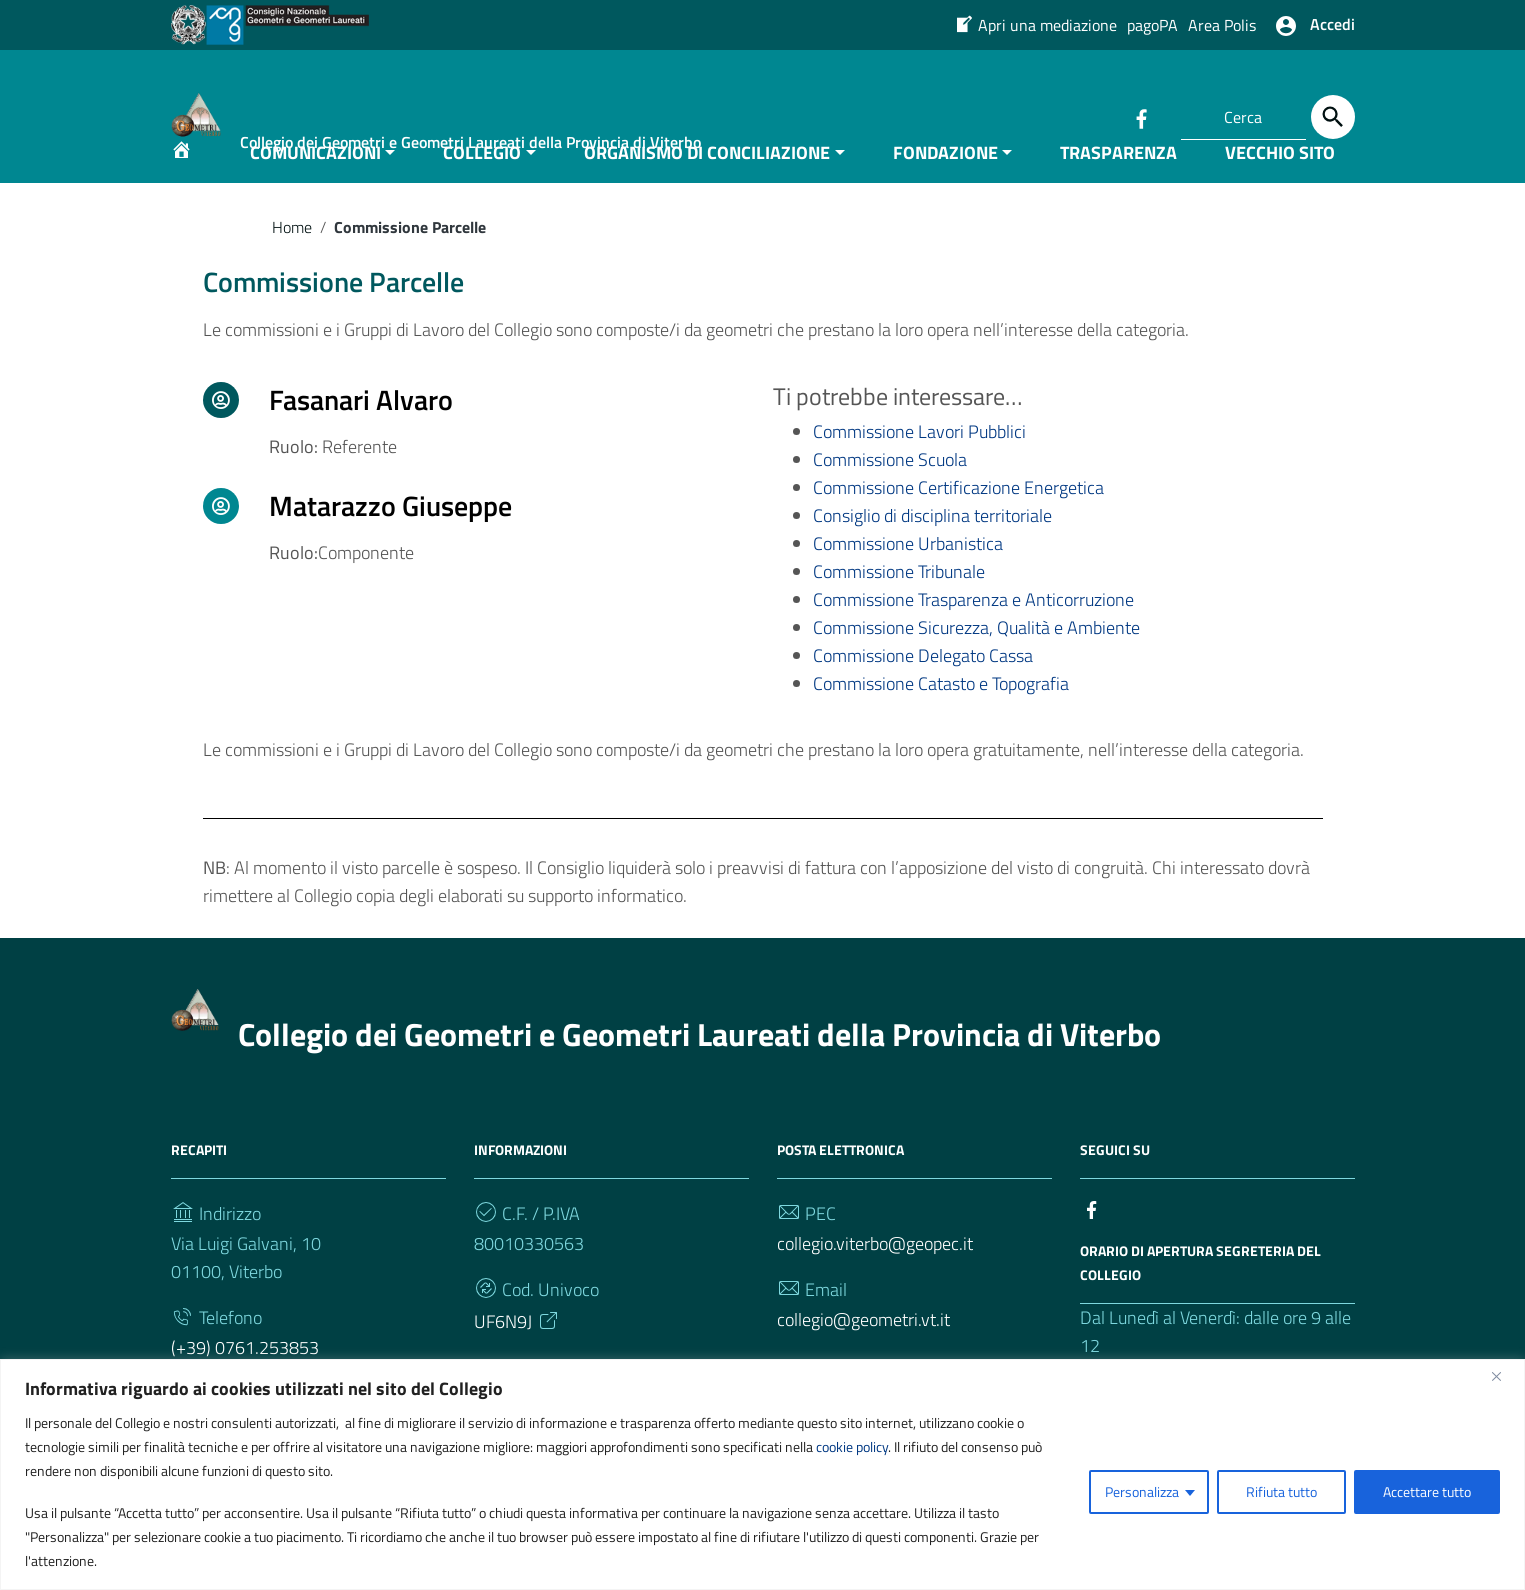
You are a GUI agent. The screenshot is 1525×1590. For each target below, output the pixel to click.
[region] (762, 1474)
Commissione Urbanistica (908, 585)
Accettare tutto (1427, 1491)
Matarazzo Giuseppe (390, 546)
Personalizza (1142, 1491)
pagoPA (1152, 25)
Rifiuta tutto (1281, 1491)
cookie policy (852, 1446)
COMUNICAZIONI (315, 193)
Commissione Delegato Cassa (923, 697)
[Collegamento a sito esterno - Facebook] (1141, 117)
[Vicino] (1504, 1376)
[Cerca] (1333, 117)
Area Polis (1222, 25)
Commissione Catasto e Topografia (941, 725)
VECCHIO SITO (1280, 193)
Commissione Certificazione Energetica (958, 529)
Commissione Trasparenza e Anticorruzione (973, 641)
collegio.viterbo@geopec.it (875, 1284)
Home (292, 268)
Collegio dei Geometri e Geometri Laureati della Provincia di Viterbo (699, 1075)
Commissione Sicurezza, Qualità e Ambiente (976, 669)
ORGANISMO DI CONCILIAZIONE (707, 193)
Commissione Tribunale (899, 613)
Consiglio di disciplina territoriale (932, 557)
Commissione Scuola (890, 501)
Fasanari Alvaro (361, 440)
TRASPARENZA (1118, 193)
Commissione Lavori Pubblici (919, 473)
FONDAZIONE (945, 193)
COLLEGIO (482, 193)
